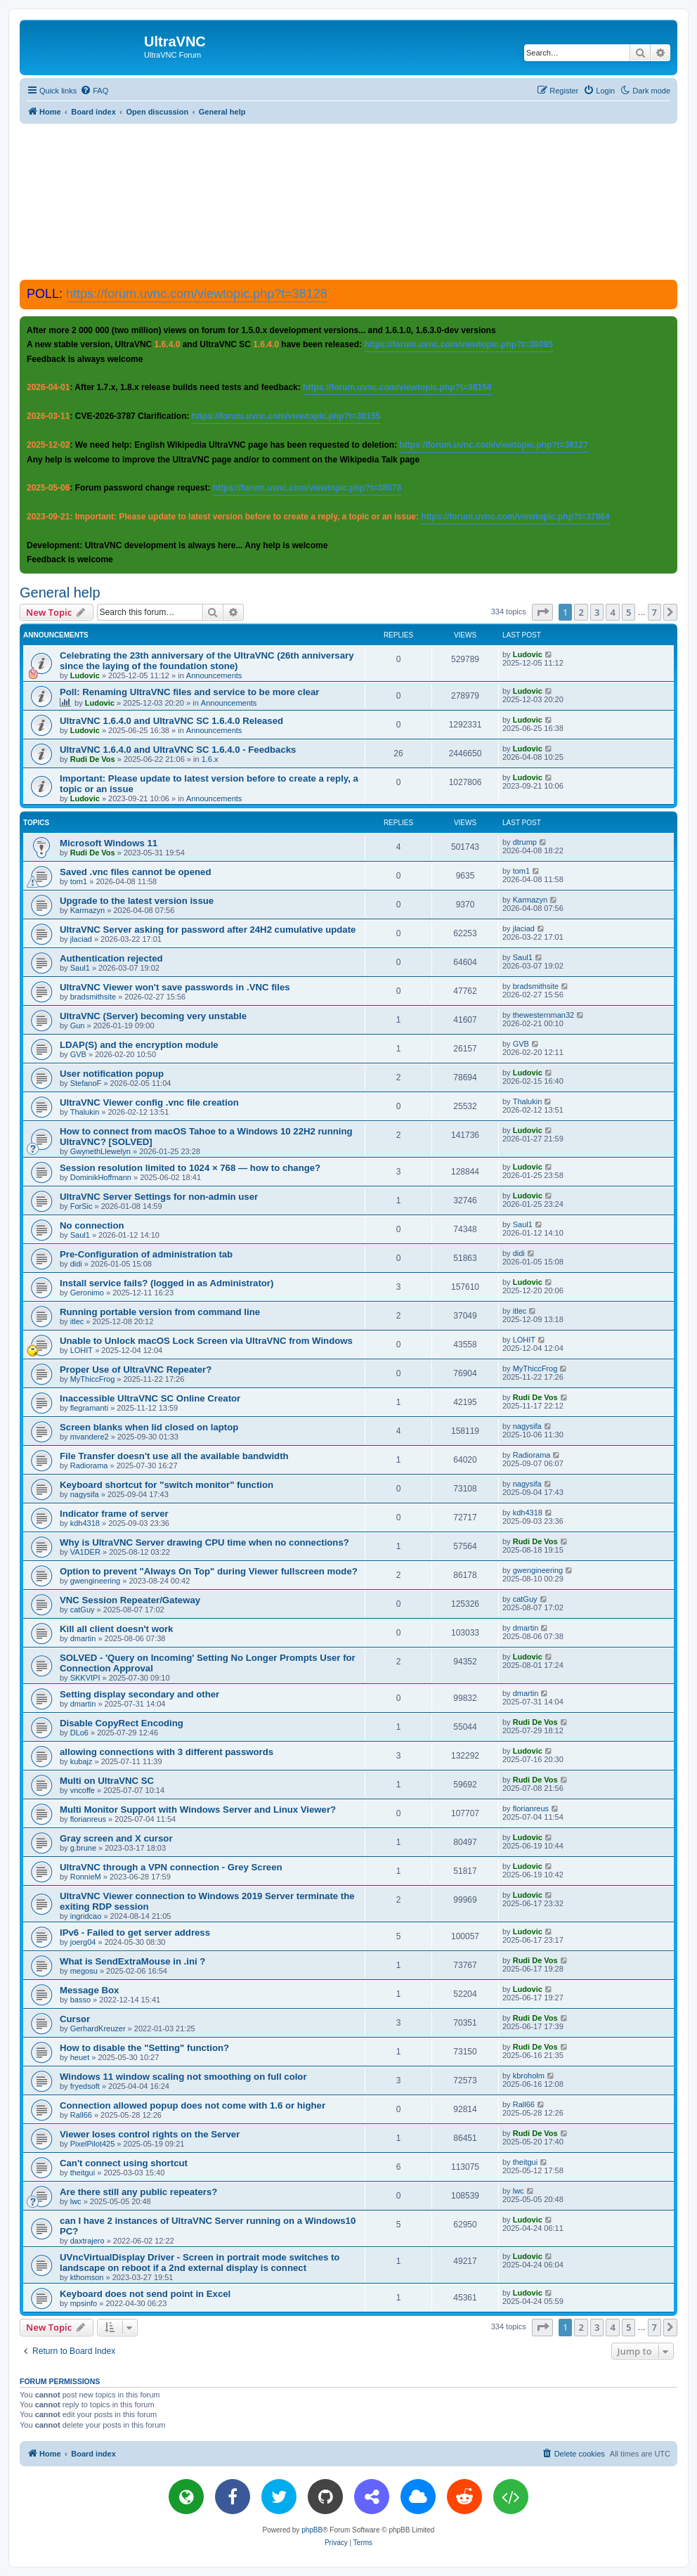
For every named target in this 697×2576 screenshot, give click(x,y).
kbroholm (529, 2075)
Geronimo (87, 1292)
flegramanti (89, 1408)
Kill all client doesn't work (116, 1629)
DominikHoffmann (100, 1177)
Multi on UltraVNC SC (107, 1780)
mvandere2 (89, 1436)
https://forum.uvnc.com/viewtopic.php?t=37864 (515, 517)
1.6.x (210, 759)
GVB (78, 1054)
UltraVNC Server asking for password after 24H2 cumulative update (208, 929)
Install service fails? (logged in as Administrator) (166, 1283)
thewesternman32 (543, 1015)
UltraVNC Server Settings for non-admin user (159, 1196)
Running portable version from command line (160, 1312)
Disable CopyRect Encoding (121, 1723)
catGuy (82, 1609)
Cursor (75, 2019)
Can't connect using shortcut (124, 2163)
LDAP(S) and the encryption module (139, 1045)
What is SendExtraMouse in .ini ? (132, 1961)
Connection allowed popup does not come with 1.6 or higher (192, 2105)
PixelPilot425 (92, 2144)
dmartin (83, 1638)
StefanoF (86, 1083)
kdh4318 (85, 1523)
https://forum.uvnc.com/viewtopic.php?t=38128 (196, 294)
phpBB (312, 2530)
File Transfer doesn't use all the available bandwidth (174, 1456)
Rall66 (81, 2115)
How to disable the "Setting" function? (144, 2048)
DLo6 (79, 1732)
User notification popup (112, 1073)
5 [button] (628, 612)
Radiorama (89, 1465)
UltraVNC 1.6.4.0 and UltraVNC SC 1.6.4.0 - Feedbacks (178, 749)
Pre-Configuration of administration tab (146, 1254)
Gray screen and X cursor (116, 1838)
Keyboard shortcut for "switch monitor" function (166, 1485)
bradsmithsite (93, 996)
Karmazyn (87, 910)
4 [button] (612, 612)
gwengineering (95, 1581)
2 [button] (580, 612)
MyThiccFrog (92, 1379)
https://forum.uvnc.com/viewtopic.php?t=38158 (397, 387)
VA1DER (85, 1552)
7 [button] (654, 612)
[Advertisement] (348, 201)
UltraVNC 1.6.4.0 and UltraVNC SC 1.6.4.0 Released (171, 721)
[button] (542, 612)
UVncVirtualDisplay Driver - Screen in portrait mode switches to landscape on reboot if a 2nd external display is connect (199, 2262)
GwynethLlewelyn (100, 1151)
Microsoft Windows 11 (108, 843)
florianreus (88, 1819)
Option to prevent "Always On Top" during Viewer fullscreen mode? (209, 1571)
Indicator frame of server (114, 1513)
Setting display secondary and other (139, 1694)
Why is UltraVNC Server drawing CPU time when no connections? (204, 1542)
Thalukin (85, 1112)
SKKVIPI (85, 1678)
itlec (77, 1321)
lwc (76, 2201)
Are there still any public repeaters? (138, 2192)
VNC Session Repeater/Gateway (130, 1600)
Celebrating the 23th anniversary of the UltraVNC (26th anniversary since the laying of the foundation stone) (206, 660)
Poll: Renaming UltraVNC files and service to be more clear (189, 692)
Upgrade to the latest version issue (137, 900)
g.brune (83, 1848)
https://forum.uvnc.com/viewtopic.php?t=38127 (493, 445)
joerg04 (83, 1942)
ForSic (81, 1206)
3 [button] (596, 612)
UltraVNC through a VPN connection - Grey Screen (171, 1867)
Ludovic (85, 675)
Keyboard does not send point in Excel (145, 2294)
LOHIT (81, 1350)
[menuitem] (94, 90)
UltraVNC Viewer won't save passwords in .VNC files (175, 987)
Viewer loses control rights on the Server (150, 2134)
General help (60, 592)
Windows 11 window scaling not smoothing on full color (183, 2076)
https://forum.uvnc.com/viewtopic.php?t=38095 (458, 344)
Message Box (89, 1990)
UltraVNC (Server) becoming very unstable (153, 1016)
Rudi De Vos (92, 759)
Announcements (214, 675)
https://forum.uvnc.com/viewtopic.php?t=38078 (307, 488)
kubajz (81, 1761)
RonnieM (85, 1876)
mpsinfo (84, 2303)
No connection (92, 1225)
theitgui (82, 2172)
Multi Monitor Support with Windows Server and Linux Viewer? (198, 1809)
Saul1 (80, 968)
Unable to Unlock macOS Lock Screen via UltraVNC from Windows (206, 1340)
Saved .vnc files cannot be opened (135, 872)
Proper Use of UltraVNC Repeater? (135, 1369)
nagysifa (527, 1426)
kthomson (87, 2277)
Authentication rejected (111, 958)
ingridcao (86, 1916)
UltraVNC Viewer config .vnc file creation (149, 1102)
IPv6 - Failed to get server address (135, 1932)
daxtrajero (87, 2241)
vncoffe (82, 1790)
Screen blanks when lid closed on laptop (149, 1427)
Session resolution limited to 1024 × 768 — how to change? (190, 1168)
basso (80, 1999)
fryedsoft (85, 2086)
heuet (80, 2057)
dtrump (525, 842)
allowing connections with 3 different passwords (166, 1752)
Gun (77, 1025)
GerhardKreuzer (98, 2028)
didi (76, 1264)
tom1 (78, 881)
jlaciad (81, 939)
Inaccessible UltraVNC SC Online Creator (150, 1398)
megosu (84, 1971)
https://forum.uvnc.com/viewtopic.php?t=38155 (286, 416)
